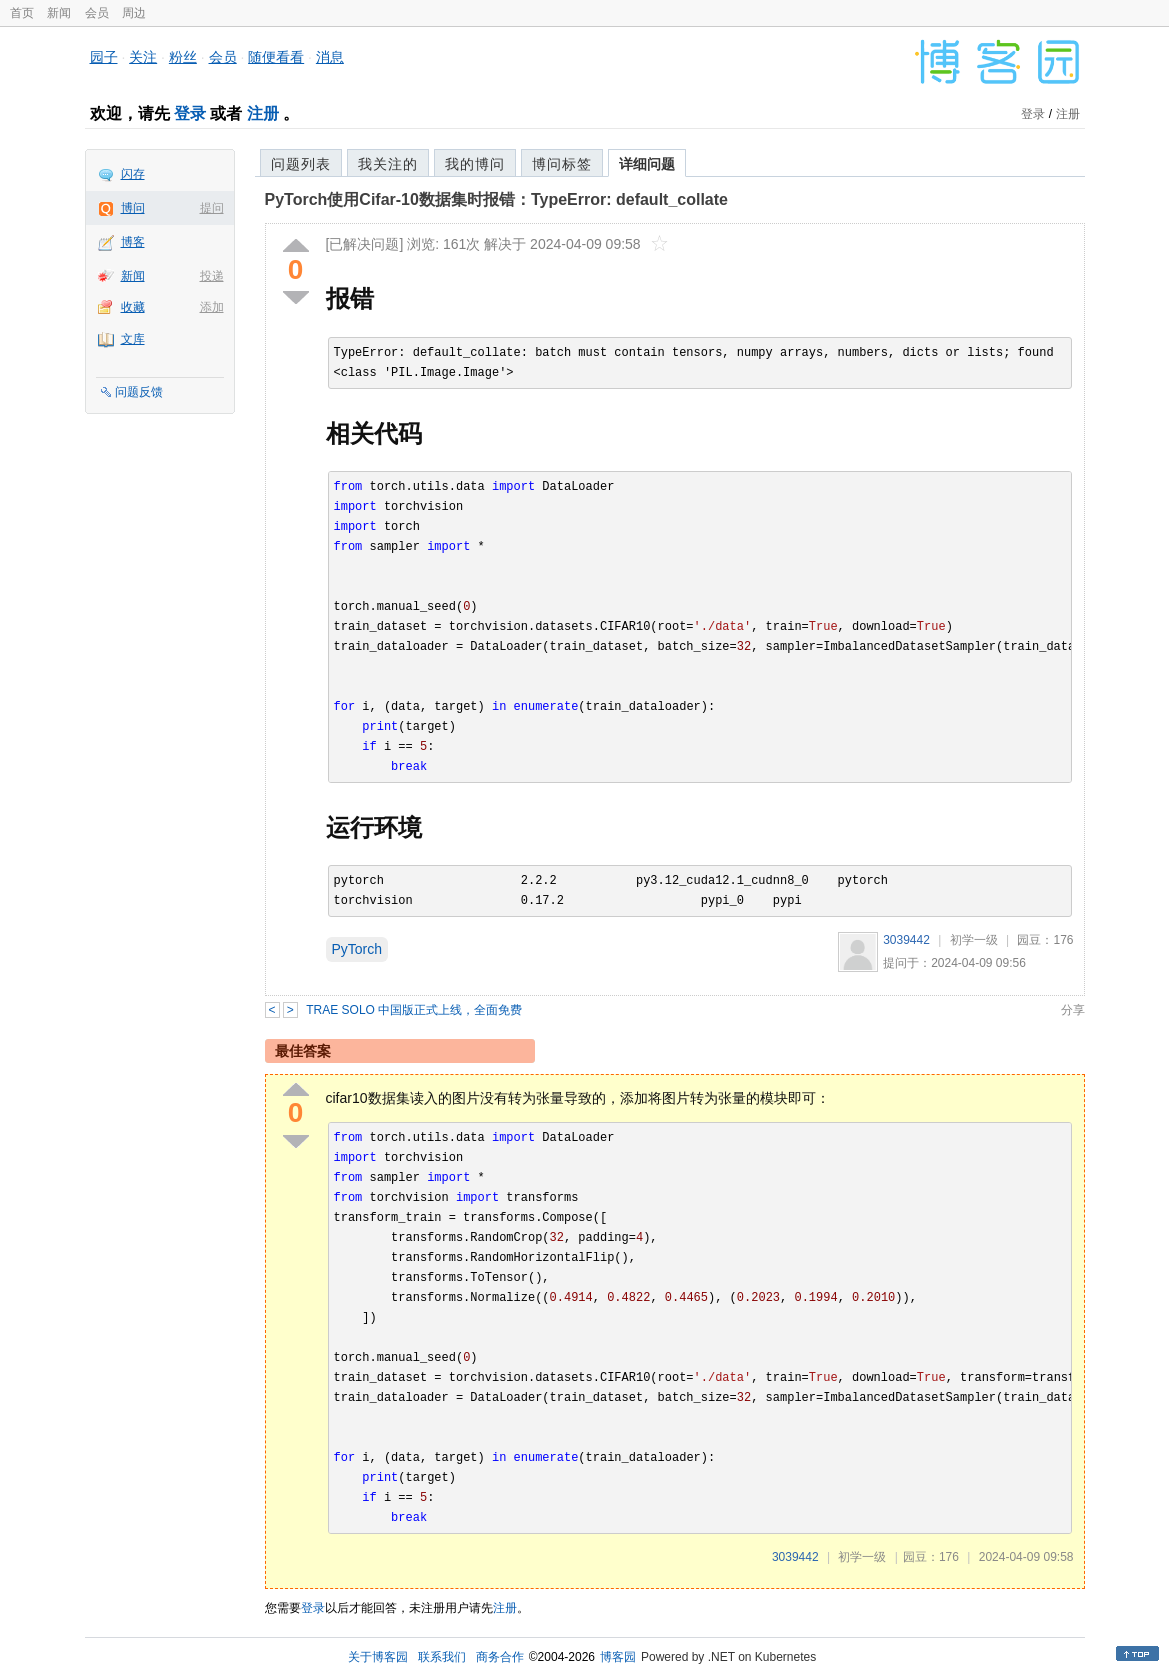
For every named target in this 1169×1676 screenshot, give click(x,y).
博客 (133, 242)
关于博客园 (378, 1657)
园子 (104, 57)
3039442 (906, 940)
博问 (133, 208)
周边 (134, 13)
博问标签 (562, 164)
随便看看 (276, 57)
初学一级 (974, 940)
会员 (97, 13)
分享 (1073, 1010)
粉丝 (183, 57)
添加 (212, 307)
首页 (22, 13)
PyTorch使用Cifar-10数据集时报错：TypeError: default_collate (497, 199)
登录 (190, 113)
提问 (212, 208)
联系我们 (442, 1657)
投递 (212, 276)
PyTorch (357, 949)
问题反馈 (139, 392)
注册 (263, 113)
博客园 (618, 1657)
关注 (143, 57)
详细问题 (647, 164)
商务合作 (500, 1657)
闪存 (133, 174)
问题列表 (301, 164)
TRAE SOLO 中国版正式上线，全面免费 (414, 1010)
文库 (133, 339)
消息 (330, 57)
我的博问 (475, 164)
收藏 (133, 307)
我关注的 (388, 164)
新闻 (59, 13)
